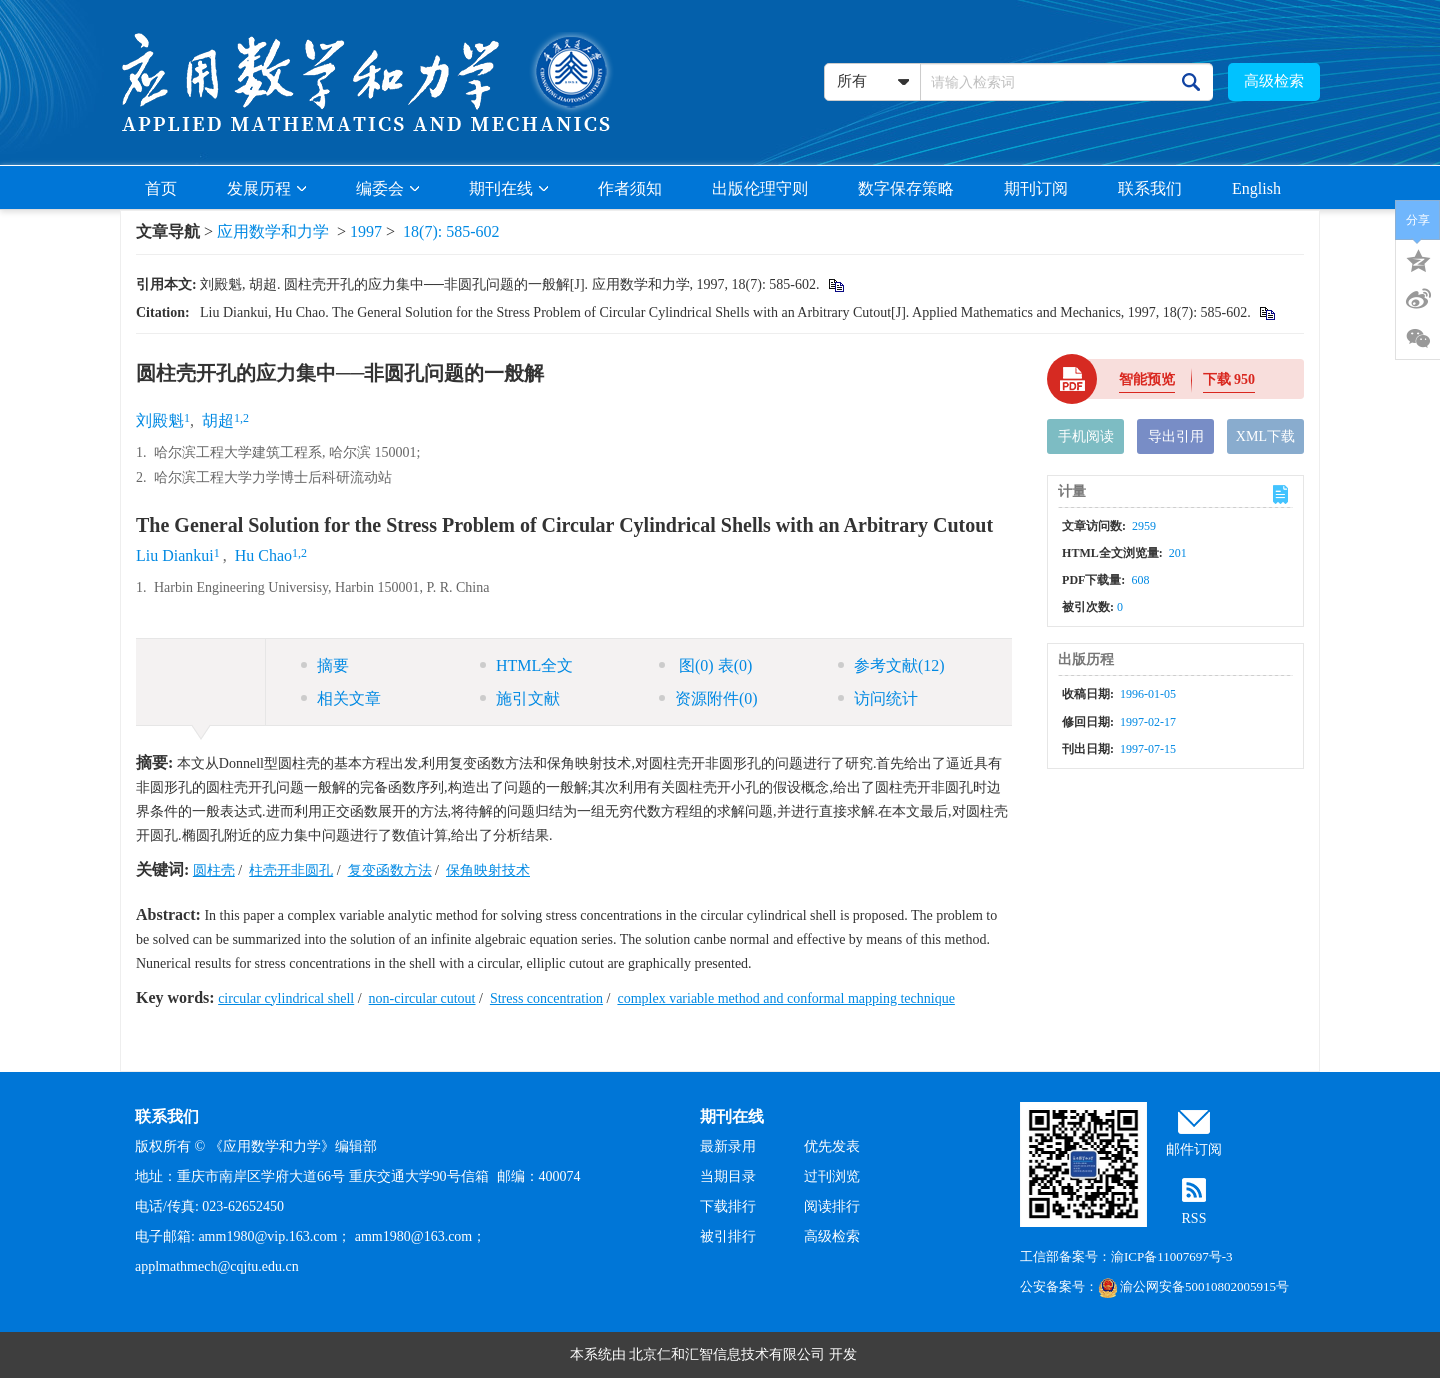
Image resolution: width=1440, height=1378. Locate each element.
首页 (161, 188)
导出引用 (1176, 436)
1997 (366, 231)
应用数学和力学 (273, 231)
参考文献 (891, 665)
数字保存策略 (906, 188)
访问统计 (878, 698)
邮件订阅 (1194, 1149)
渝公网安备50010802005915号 (1193, 1286)
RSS (1194, 1218)
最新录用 (728, 1146)
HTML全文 (526, 665)
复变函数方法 (390, 870)
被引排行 (728, 1236)
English (1256, 188)
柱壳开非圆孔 (291, 870)
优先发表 (832, 1146)
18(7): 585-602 (451, 231)
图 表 (705, 665)
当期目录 (728, 1176)
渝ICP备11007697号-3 (1172, 1256)
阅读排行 (832, 1206)
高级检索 (1274, 81)
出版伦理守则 (760, 188)
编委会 (387, 188)
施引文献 (520, 698)
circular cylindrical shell (286, 998)
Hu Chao (263, 555)
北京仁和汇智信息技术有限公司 (727, 1354)
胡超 (218, 420)
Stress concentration (546, 998)
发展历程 (266, 188)
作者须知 (630, 188)
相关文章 (341, 698)
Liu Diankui (175, 555)
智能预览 (1147, 379)
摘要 (325, 665)
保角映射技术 (488, 870)
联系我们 (1150, 188)
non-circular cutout (422, 998)
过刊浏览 (832, 1176)
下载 (1229, 379)
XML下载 (1265, 436)
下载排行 (728, 1206)
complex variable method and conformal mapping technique (785, 998)
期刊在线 (508, 188)
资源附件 (708, 698)
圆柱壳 (214, 870)
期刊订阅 (1036, 188)
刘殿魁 (160, 420)
